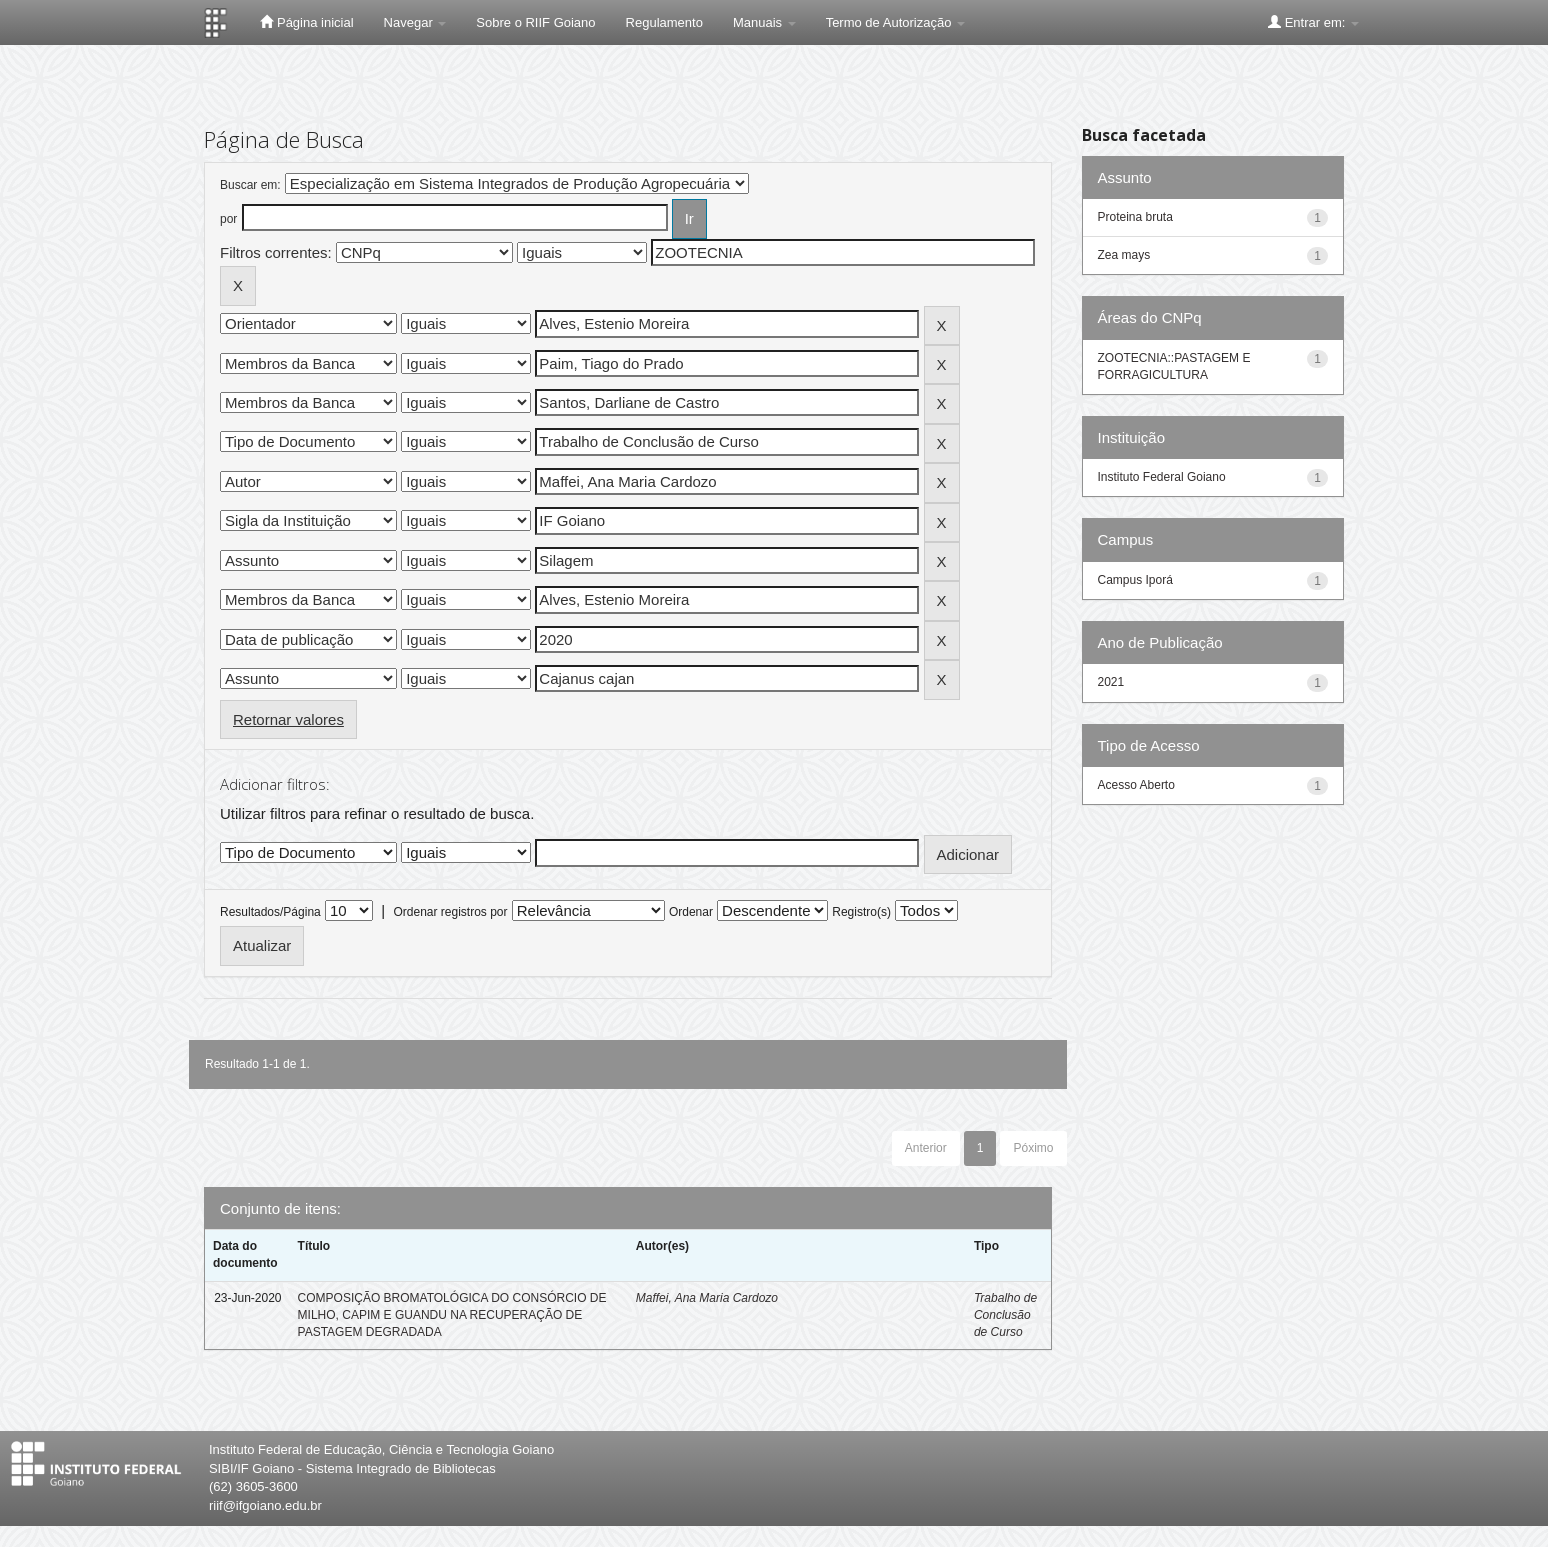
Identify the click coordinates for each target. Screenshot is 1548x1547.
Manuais (764, 22)
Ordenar (691, 912)
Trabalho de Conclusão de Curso (1005, 1315)
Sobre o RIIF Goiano (535, 22)
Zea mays (1124, 255)
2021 (1111, 682)
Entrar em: (1313, 22)
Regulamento (664, 22)
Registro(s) (861, 912)
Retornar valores (288, 719)
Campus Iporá (1135, 580)
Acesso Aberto (1136, 785)
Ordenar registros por (450, 912)
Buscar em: (250, 185)
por (228, 219)
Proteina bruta (1135, 217)
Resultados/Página (270, 912)
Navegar (415, 22)
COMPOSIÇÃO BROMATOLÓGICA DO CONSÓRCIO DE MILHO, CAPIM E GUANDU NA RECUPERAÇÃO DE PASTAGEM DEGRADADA (452, 1315)
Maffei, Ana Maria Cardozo (707, 1298)
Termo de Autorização (895, 22)
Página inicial (306, 22)
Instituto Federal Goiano (1162, 477)
